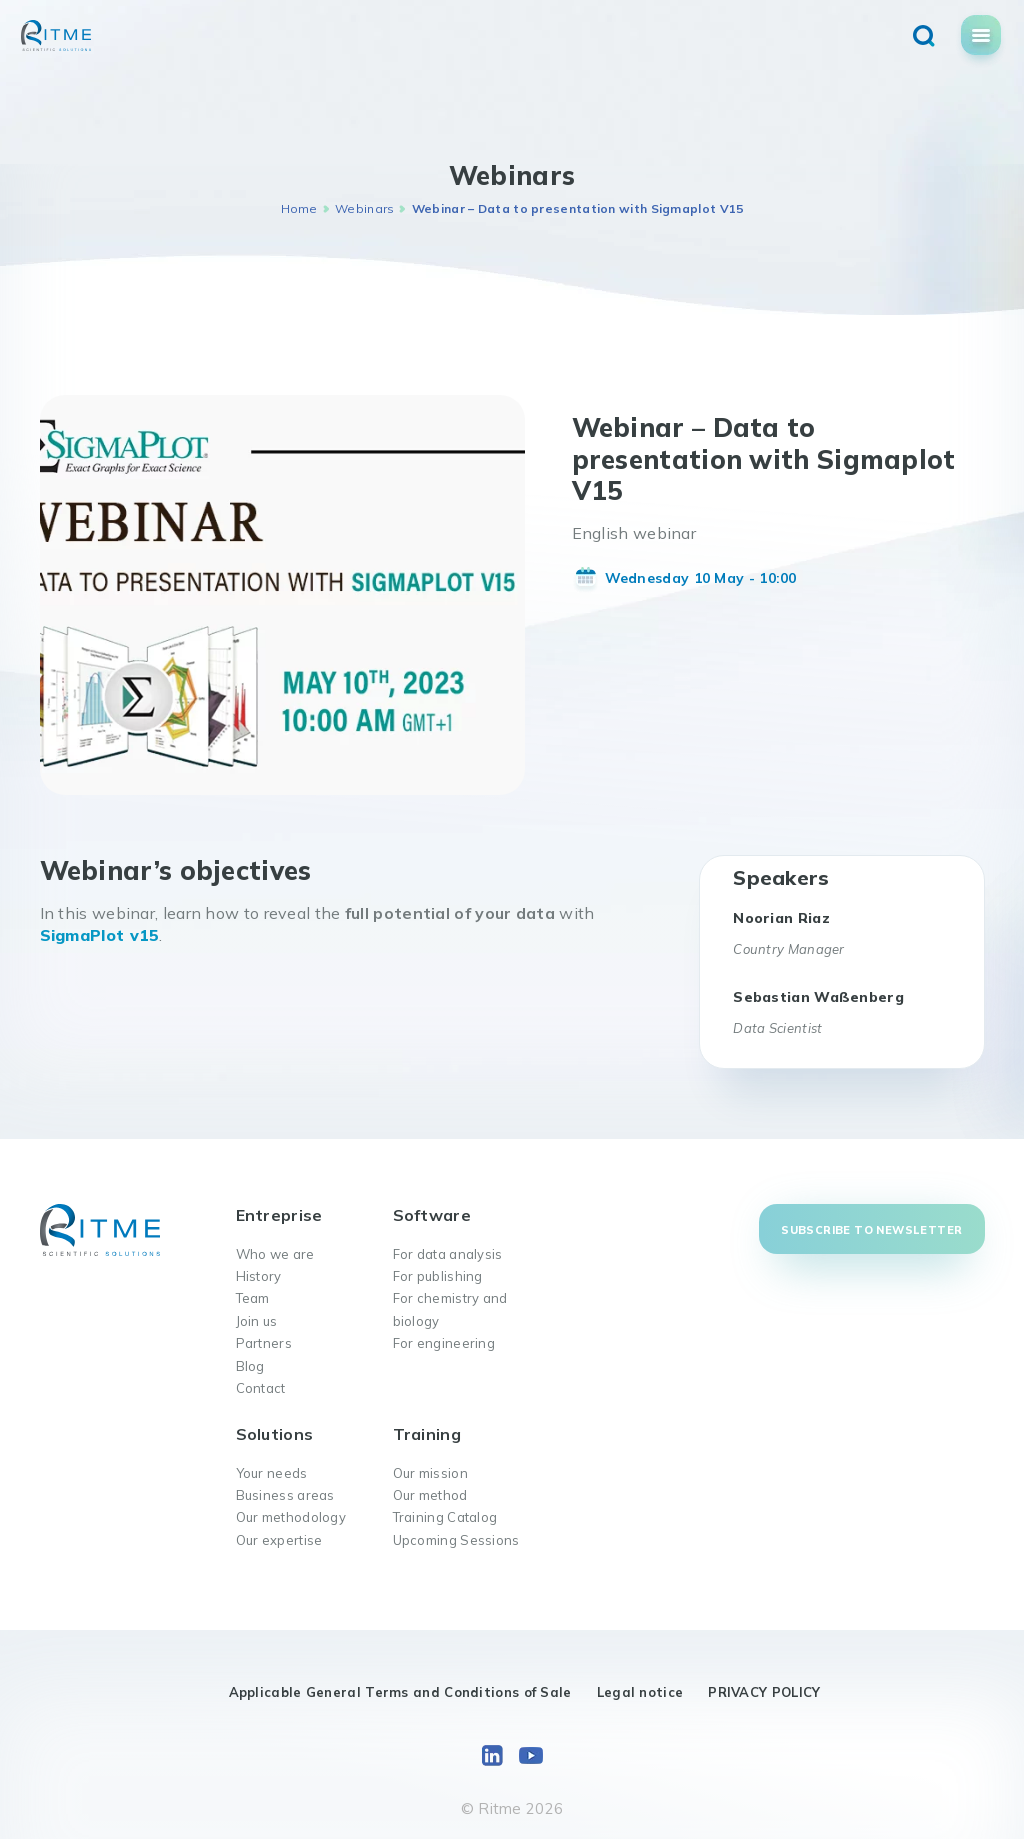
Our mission (430, 1473)
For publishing (438, 1276)
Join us (257, 1321)
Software (432, 1215)
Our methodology (291, 1517)
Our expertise (279, 1540)
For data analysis (448, 1254)
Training (427, 1434)
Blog (250, 1366)
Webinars (364, 208)
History (259, 1276)
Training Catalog (445, 1517)
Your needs (272, 1473)
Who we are (275, 1254)
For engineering (444, 1343)
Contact (261, 1388)
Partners (264, 1343)
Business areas (285, 1495)
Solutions (275, 1434)
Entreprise (279, 1215)
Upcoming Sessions (456, 1540)
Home (299, 208)
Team (253, 1298)
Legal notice (640, 1692)
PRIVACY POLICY (764, 1692)
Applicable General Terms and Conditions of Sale (400, 1692)
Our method (430, 1495)
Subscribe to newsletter (871, 1230)
